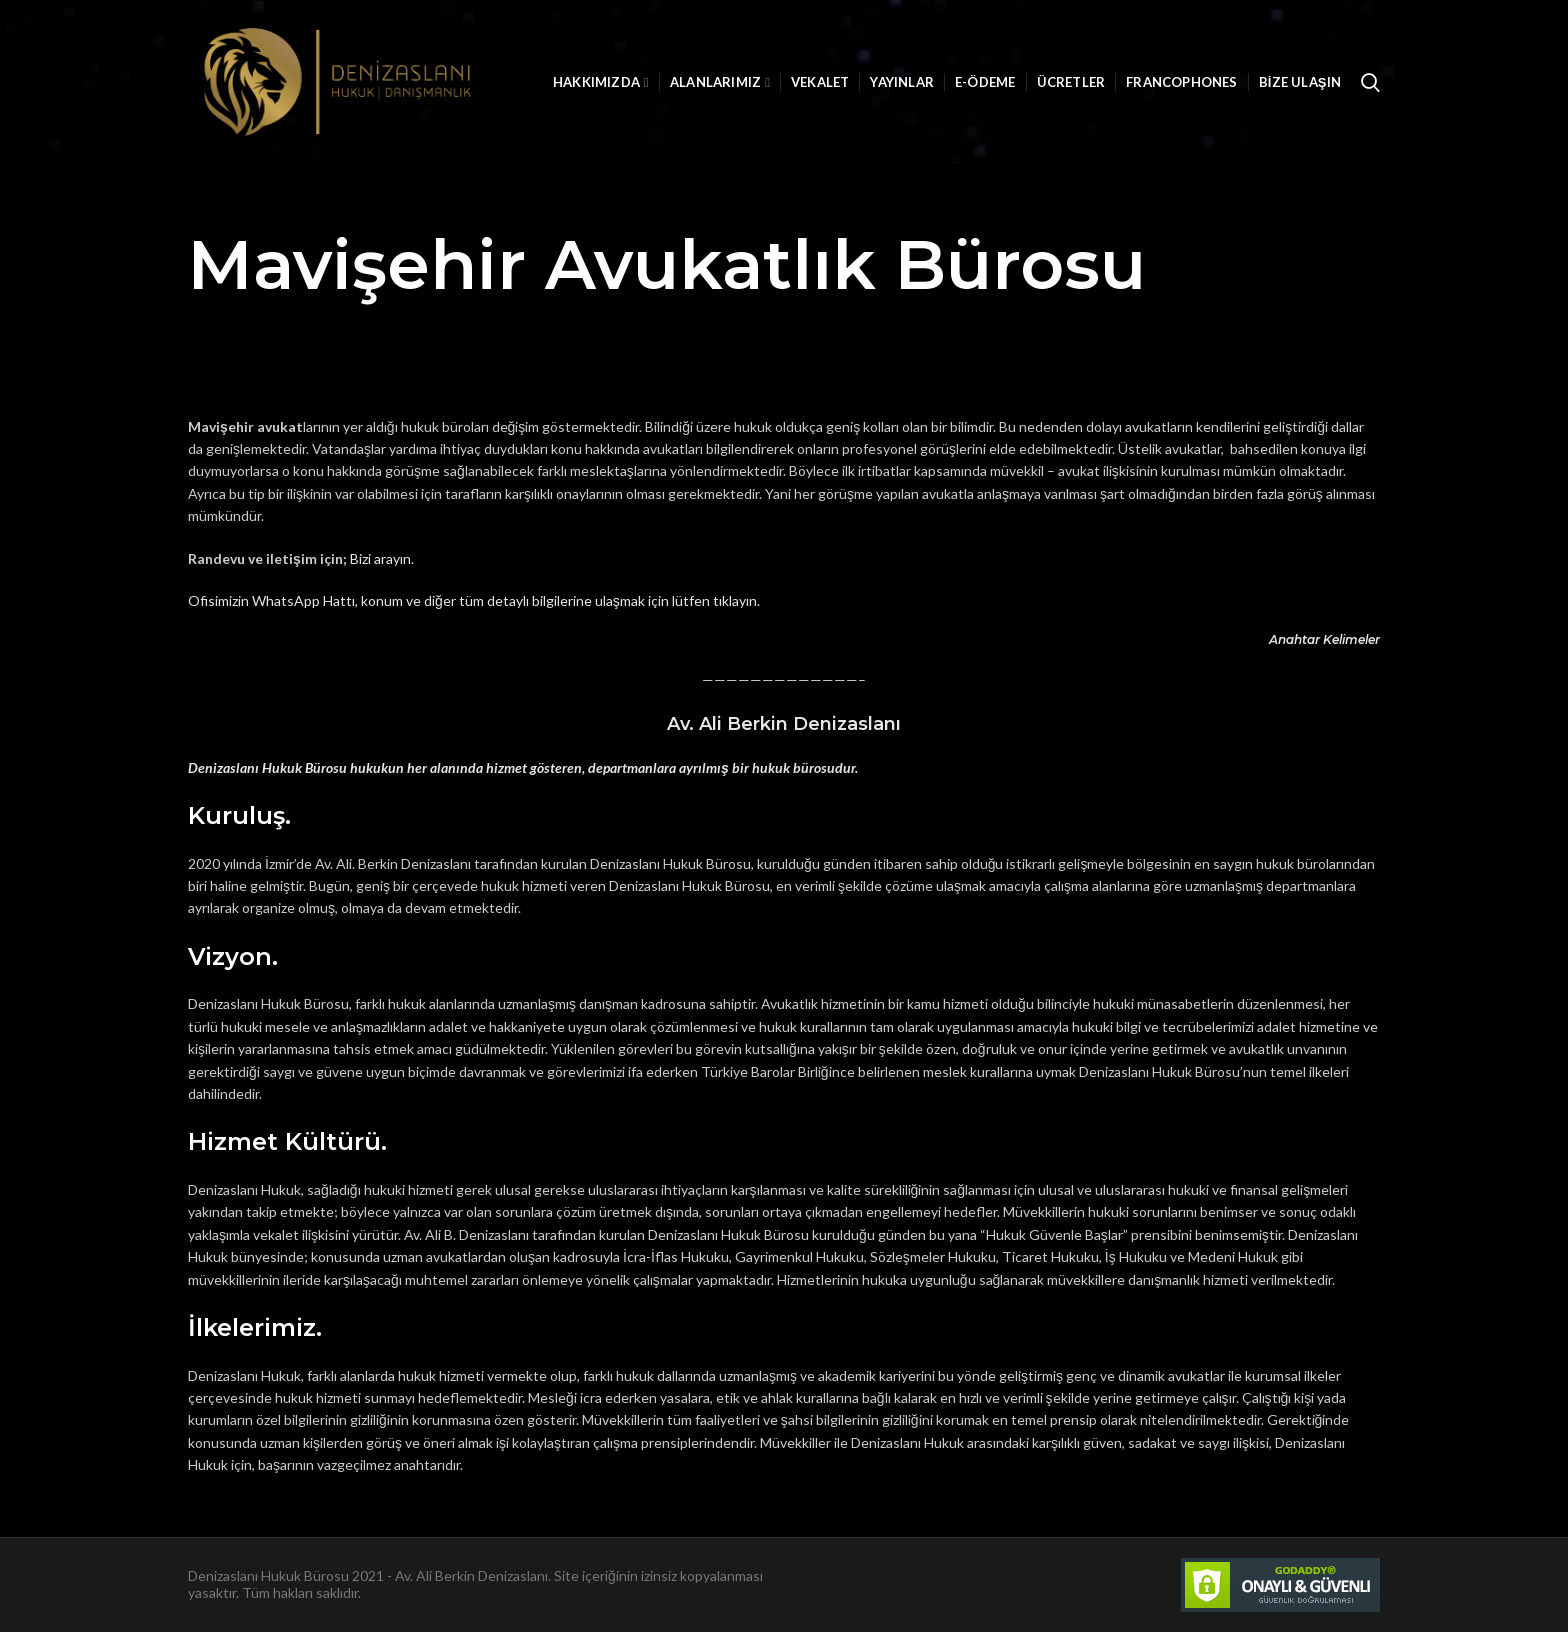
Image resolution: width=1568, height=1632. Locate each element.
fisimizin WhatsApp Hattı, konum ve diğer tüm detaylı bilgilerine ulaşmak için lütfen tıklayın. (480, 600)
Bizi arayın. (382, 558)
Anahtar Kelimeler (1324, 639)
